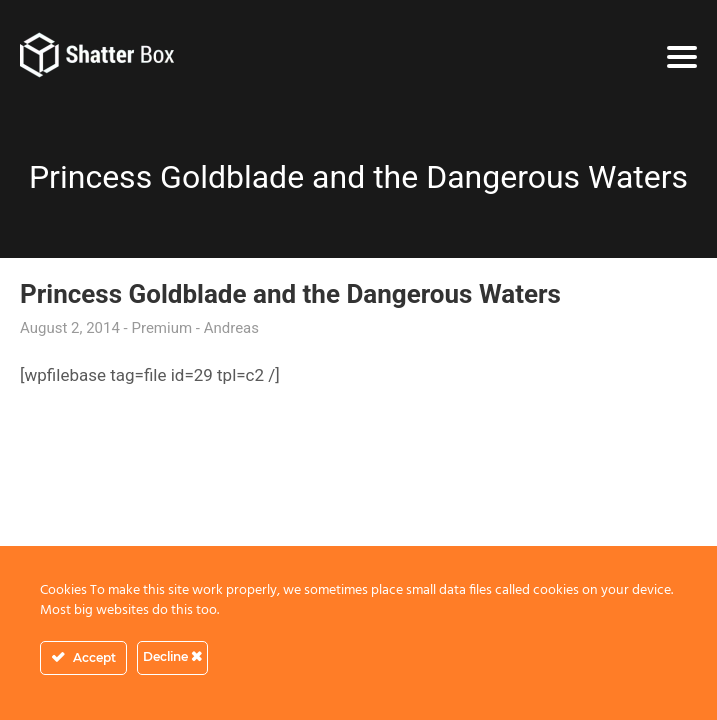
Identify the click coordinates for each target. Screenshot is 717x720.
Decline (172, 656)
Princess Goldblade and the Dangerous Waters (290, 294)
